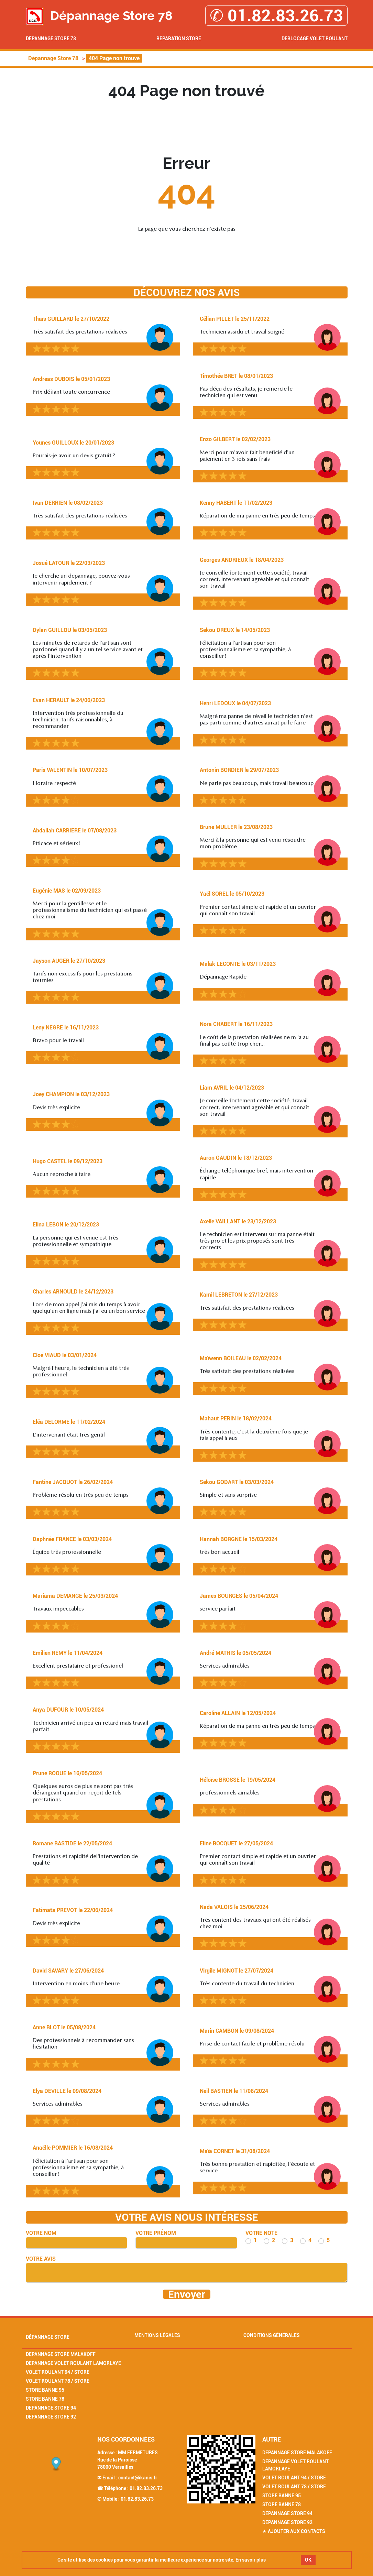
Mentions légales (157, 2335)
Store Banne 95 (45, 2390)
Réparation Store (178, 38)
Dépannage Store (47, 2337)
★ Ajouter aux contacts (293, 2531)
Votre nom (41, 2233)
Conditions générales (271, 2335)
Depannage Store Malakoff (61, 2354)
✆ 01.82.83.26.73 (276, 15)
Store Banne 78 (45, 2399)
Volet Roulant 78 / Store (57, 2381)
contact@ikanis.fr (137, 2477)
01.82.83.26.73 (146, 2488)
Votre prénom (155, 2233)
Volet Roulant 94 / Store (57, 2372)
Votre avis (41, 2259)
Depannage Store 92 (51, 2417)
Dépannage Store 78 (51, 38)
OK (308, 2560)
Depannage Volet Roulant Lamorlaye (73, 2363)
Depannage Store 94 (51, 2408)
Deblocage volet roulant (315, 38)
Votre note (261, 2233)
